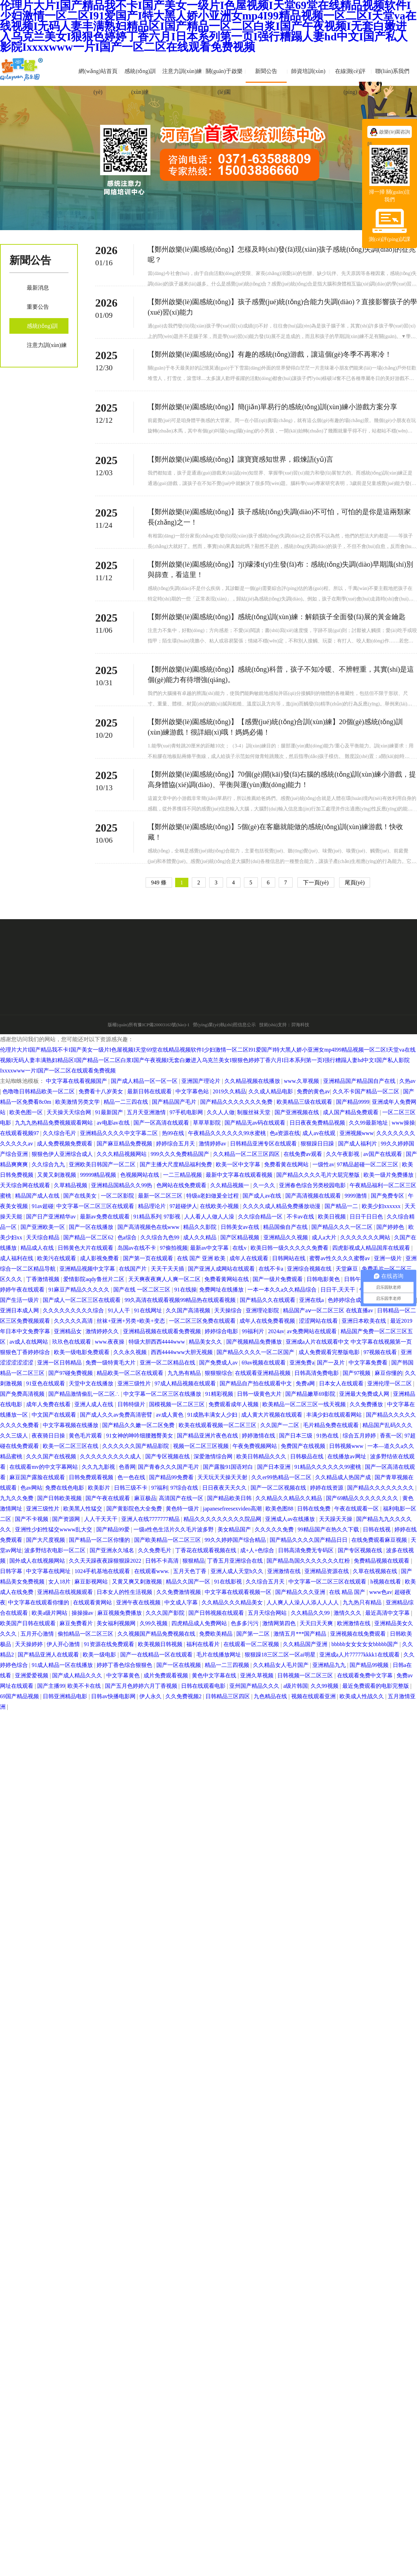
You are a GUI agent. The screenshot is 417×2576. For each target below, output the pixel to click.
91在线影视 (228, 1582)
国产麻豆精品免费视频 (125, 1144)
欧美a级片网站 (50, 1613)
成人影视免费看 (100, 1258)
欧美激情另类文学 (78, 1102)
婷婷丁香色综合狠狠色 (125, 1665)
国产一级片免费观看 (278, 1279)
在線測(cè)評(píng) (350, 81)
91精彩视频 (220, 1394)
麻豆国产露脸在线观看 (37, 1477)
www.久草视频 (302, 1081)
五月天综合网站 (268, 1613)
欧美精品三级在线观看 (305, 1102)
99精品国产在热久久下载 (329, 1529)
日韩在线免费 (314, 1509)
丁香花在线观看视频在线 (206, 1550)
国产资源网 (66, 1519)
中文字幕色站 (192, 1091)
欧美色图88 (280, 1509)
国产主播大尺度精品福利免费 (176, 1164)
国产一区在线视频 (179, 1665)
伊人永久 (151, 1696)
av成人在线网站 (29, 1342)
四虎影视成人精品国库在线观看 (371, 1248)
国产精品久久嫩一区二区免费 (139, 1425)
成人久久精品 (200, 1237)
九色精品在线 (271, 1696)
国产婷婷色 (391, 1227)
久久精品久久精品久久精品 (289, 1498)
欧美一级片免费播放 (389, 1175)
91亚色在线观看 (46, 1383)
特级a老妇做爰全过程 (213, 1196)
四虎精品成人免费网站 (199, 1623)
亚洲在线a (312, 1300)
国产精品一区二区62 (89, 1237)
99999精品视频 (98, 1175)
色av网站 (31, 1488)
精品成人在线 (38, 1248)
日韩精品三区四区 (228, 1696)
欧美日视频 (332, 1217)
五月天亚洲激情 (147, 1112)
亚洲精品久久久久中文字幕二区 (119, 1133)
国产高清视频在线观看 (313, 1196)
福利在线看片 (203, 1644)
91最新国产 (109, 1112)
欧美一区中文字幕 (239, 1164)
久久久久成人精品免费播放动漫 (282, 1206)
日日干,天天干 (338, 1290)
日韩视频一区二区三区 (305, 1675)
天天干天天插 (168, 1269)
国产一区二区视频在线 (279, 1488)
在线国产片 (133, 1269)
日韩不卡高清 (162, 1561)
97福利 (159, 1488)
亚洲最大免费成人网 (365, 1394)
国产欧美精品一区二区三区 (168, 1540)
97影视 (173, 1217)
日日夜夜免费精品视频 (317, 1123)
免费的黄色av (313, 1091)
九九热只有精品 (363, 1602)
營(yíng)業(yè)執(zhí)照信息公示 (224, 1024)
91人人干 (119, 1310)
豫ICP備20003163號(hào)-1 (164, 1024)
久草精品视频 (71, 1185)
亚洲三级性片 (134, 1383)
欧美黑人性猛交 (83, 1509)
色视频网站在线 (140, 1175)
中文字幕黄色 (123, 1675)
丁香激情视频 (43, 1279)
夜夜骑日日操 (49, 1436)
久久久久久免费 (275, 1529)
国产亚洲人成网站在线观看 (222, 1269)
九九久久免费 (17, 1498)
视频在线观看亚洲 (314, 1696)
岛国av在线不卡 (137, 1248)
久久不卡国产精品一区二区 (367, 1091)
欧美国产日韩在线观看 (28, 1623)
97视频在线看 (380, 1352)
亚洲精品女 (68, 1331)
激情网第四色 (279, 1623)
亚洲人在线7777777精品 (151, 1519)
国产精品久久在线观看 (268, 1300)
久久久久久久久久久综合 (74, 1310)
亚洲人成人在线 (94, 1404)
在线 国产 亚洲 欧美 (202, 1258)
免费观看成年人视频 (234, 1404)
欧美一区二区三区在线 (71, 1446)
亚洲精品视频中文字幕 (87, 1269)
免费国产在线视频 (304, 1446)
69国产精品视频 (20, 1696)
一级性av (323, 1164)
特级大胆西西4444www (158, 1342)
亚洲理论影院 (263, 1310)
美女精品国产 (235, 1529)
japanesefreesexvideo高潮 (233, 1509)
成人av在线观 (319, 1133)
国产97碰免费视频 (71, 1373)
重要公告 (38, 307)
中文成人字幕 (181, 1602)
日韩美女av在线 (241, 1227)
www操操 (403, 1123)
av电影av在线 (114, 1123)
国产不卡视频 (32, 1519)
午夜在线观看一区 (357, 1509)
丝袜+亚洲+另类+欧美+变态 (131, 1321)
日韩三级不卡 (131, 1488)
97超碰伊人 (183, 1206)
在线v (240, 1248)
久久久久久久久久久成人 (111, 1456)
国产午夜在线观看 (108, 1498)
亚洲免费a (301, 1363)
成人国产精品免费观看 (351, 1112)
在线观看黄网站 (93, 1602)
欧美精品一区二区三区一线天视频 (304, 1404)
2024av (276, 1331)
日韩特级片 (132, 1404)
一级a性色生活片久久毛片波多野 (174, 1529)
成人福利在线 (17, 1258)
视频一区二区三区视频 (201, 1446)
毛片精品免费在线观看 (331, 1425)
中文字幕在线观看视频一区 (239, 1592)
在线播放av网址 (347, 1456)
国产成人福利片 (358, 1144)
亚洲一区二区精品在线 (168, 1363)
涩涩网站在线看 (319, 1321)
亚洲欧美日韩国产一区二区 (103, 1164)
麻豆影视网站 (91, 1582)
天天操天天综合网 (69, 1112)
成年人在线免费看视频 (267, 1321)
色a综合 (127, 1237)
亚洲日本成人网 (20, 1310)
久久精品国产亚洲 (306, 1644)
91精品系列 (147, 1217)
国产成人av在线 (263, 1196)
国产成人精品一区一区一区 (145, 1081)
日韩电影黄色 (323, 1279)
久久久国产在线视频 (51, 1456)
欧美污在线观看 (57, 1258)
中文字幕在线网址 (49, 1571)
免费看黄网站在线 (227, 1279)
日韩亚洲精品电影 (66, 1696)
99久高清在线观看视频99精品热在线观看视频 (180, 1300)
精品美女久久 (206, 1342)
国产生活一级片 (20, 1300)
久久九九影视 (99, 1467)
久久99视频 (325, 1686)
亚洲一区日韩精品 (60, 1363)
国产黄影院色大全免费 (134, 1509)
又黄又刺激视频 (57, 1175)
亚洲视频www (357, 1133)
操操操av (83, 1613)
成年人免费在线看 (49, 1404)
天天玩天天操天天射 (223, 1477)
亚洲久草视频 (257, 1675)
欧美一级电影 (100, 1655)
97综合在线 (184, 1488)
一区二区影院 (118, 1196)
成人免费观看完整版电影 (330, 1352)
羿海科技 (300, 1024)
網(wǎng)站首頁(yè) (98, 81)
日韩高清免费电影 (317, 1373)
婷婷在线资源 (327, 1488)
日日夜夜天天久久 (225, 1488)
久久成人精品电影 (271, 1091)
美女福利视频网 (117, 1623)
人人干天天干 (101, 1519)
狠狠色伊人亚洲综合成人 (63, 1154)
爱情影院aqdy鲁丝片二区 (94, 1279)
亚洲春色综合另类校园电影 (313, 1185)
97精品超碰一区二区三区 (368, 1164)
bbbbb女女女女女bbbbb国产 (366, 1644)
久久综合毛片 (60, 1133)
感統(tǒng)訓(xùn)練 (139, 81)
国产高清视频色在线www (149, 1227)
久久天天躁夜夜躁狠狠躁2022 (105, 1561)
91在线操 (185, 1290)
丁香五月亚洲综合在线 (235, 1561)
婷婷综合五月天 (176, 1144)
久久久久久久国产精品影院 (136, 1446)
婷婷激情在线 (259, 1436)
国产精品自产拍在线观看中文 (256, 1383)
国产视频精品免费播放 (254, 1342)
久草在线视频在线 (376, 1571)
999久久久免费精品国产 (181, 1154)
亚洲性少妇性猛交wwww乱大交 (54, 1529)
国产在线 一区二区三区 (142, 1290)
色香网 (127, 1467)
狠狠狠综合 (218, 1373)
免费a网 (306, 1383)
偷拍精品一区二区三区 (86, 1634)
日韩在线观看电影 (204, 1686)
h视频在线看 (386, 1582)
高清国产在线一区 (182, 1498)
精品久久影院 (200, 1227)
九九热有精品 (184, 1373)
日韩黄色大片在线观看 (86, 1248)
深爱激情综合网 (214, 1456)
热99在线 (174, 1133)
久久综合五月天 (266, 1582)
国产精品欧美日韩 (230, 1498)
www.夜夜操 (110, 1342)
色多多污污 (245, 1623)
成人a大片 (325, 1237)
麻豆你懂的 (388, 1373)
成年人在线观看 (249, 1258)
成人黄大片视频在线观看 (272, 1415)
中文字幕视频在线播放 (71, 1425)
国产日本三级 (296, 1436)
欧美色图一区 (26, 1112)
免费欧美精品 (216, 1634)
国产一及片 (331, 1363)
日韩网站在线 (289, 1258)
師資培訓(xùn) (308, 71)
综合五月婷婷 (360, 1436)
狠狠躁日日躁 (318, 1144)
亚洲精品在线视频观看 (65, 1592)
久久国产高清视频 (189, 1310)
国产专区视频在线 (168, 1456)
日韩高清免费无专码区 (306, 1550)
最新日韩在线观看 (150, 1091)
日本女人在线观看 (342, 1383)
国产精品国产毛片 (175, 1102)
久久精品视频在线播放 (252, 1081)
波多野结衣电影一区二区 (55, 1550)
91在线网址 (148, 1310)
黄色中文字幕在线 (215, 1675)
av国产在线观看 (383, 1154)
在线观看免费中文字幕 (365, 1675)
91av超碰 (43, 1206)
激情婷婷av (213, 1144)
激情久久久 (348, 1613)
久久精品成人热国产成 (343, 1477)
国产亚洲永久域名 (113, 1550)
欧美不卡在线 (84, 1686)
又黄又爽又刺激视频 (137, 1582)
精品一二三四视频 (228, 1665)
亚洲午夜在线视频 (139, 1602)
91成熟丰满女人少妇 (213, 1415)
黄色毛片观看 (86, 1436)
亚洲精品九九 (329, 1665)
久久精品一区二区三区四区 (247, 1154)
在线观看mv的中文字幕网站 (44, 1467)
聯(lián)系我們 (392, 71)
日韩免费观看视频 (92, 1477)
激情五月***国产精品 (300, 1634)
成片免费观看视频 (166, 1675)
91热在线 (328, 1436)
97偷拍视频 (174, 1248)
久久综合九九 (49, 1164)
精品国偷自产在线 (286, 1227)
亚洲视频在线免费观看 (358, 1634)
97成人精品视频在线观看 (186, 1383)
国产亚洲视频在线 (297, 1112)
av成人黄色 (170, 1415)
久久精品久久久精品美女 (233, 1602)
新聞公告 (266, 71)
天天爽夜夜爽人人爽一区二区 (165, 1279)
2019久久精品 (229, 1091)
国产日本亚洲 (274, 1467)
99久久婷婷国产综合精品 (236, 1540)
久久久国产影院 (166, 1613)
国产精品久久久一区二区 (342, 1227)
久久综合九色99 (160, 1237)
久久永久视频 (130, 1352)
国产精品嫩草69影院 (311, 1394)
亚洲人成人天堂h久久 (238, 1571)
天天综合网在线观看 (25, 1185)
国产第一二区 (253, 1634)
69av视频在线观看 (264, 1363)
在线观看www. (152, 1571)
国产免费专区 (388, 1196)
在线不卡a (272, 1269)
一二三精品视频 (183, 1175)
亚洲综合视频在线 (310, 1269)
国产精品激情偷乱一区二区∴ (84, 1394)
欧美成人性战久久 (362, 1696)
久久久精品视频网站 (122, 1154)
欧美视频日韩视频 (161, 1644)
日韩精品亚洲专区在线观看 (264, 1144)
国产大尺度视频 (46, 1540)
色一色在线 (132, 1477)
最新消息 (38, 288)
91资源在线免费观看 (110, 1644)
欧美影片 (100, 1488)
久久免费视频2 (184, 1696)
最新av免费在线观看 (105, 1217)
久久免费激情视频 (179, 1592)
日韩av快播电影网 (114, 1696)
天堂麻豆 (347, 1269)
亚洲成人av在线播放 (290, 1519)
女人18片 (60, 1582)
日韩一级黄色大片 (260, 1394)
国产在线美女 (80, 1196)
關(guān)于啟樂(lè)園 (224, 81)
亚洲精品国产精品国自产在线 (360, 1081)
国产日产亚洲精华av (51, 1217)
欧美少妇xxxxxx (382, 1206)
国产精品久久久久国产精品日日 (309, 1540)
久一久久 (265, 1185)
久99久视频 (154, 1623)
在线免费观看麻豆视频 (379, 1540)
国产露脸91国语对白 (228, 1467)
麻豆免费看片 (76, 1623)
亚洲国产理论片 (201, 1081)
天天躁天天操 (336, 1519)
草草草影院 (207, 1123)
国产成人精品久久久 (78, 1675)
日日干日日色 (367, 1217)
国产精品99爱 (113, 1529)
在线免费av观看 (304, 1154)
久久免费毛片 (155, 1550)
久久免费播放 (367, 1404)
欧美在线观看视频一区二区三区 (218, 1425)
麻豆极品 (145, 1498)
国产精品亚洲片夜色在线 (208, 1436)
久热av (407, 1081)
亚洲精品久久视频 (286, 1237)
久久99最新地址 (369, 1123)
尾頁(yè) (355, 882)
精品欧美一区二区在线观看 (131, 1373)
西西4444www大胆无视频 (182, 1352)
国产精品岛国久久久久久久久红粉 (309, 1561)
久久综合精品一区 (261, 1217)
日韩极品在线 (307, 1456)
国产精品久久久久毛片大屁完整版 (318, 1175)
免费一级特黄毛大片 (111, 1363)
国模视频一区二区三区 (177, 1404)
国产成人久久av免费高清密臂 (116, 1415)
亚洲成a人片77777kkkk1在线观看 (360, 1655)
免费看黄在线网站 (287, 1164)
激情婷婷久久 (102, 1331)
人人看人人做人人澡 (210, 1217)
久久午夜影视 (343, 1154)
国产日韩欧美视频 (60, 1498)
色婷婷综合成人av (350, 1300)
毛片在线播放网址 (219, 1655)
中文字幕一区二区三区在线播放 (163, 1394)
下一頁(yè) (316, 882)
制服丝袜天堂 (254, 1112)
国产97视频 (357, 1373)
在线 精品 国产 (348, 1592)
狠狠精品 (193, 1561)
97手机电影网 (187, 1112)
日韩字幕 (12, 1571)
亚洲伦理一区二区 (390, 1383)
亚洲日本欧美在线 (364, 1321)
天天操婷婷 (29, 1644)
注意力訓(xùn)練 (182, 71)
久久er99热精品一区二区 (281, 1477)
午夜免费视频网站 (255, 1446)
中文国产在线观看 (54, 1415)
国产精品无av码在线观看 (255, 1123)
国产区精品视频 (240, 1237)
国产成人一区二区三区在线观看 (82, 1300)
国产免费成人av (219, 1363)
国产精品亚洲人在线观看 (49, 1655)
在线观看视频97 (20, 1133)
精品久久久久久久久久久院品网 (223, 1519)
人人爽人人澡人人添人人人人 (303, 1602)
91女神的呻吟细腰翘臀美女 (140, 1436)
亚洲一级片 (388, 1258)
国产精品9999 (352, 1102)
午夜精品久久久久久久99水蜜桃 (227, 1133)
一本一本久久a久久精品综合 (282, 1290)
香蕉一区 (391, 1436)
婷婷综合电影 (222, 1331)
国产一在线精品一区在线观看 (157, 1655)
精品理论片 (152, 1206)
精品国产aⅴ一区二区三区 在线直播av (328, 1310)
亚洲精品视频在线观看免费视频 (162, 1331)
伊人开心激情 (64, 1644)
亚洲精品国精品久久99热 (122, 1185)
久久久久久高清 (74, 1321)
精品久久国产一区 (189, 1582)
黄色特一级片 (183, 1509)
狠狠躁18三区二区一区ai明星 (281, 1655)
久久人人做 (221, 1112)
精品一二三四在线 (126, 1102)
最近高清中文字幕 (388, 1613)
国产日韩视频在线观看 (216, 1613)
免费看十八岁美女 (101, 1091)
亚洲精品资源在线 (327, 1571)
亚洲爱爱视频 (32, 1675)
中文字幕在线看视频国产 (77, 1081)
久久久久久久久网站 (366, 1237)
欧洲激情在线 (354, 1623)
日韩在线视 (377, 1529)
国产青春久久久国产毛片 (169, 1467)
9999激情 (356, 1196)
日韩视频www (347, 1446)
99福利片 (253, 1331)
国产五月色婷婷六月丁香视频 (142, 1686)
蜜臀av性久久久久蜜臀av (340, 1258)
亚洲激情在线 (284, 1571)
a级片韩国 (295, 1686)
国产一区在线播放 (92, 1227)
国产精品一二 (342, 1206)
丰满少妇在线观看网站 (334, 1415)
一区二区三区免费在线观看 (203, 1321)
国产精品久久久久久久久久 (381, 1488)
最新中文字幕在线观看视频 (240, 1175)
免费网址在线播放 (222, 1290)
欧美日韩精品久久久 (262, 1456)
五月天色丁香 (190, 1571)
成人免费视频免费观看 (65, 1144)
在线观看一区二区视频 (251, 1644)
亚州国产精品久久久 (255, 1686)
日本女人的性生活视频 (125, 1592)
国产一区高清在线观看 (161, 1123)
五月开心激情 (38, 1634)
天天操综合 (228, 1310)
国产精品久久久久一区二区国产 (256, 1352)
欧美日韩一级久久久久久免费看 (290, 1248)
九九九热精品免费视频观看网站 (54, 1123)
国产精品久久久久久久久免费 (237, 1102)
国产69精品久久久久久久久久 (363, 1498)
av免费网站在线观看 (312, 1331)
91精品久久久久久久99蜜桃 (328, 1467)
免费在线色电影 (65, 1488)
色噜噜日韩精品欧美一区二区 (39, 1091)
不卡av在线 (301, 1217)
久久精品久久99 (311, 1613)
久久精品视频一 (230, 1185)
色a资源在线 (285, 1133)
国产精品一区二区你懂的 (100, 1540)
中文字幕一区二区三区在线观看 (96, 1206)
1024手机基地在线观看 (102, 1571)
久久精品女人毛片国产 (281, 1665)
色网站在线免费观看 (182, 1185)
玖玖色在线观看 (72, 1342)
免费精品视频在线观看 (382, 1561)
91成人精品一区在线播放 (63, 1665)
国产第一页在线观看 (148, 1258)
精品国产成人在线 (38, 1196)
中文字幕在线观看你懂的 (39, 1602)
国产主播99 (51, 1686)
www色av (380, 1592)
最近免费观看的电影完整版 (376, 1686)
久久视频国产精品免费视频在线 (157, 1634)
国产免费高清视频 (23, 1394)
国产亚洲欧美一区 (43, 1227)
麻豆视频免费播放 (120, 1613)
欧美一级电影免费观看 (82, 1352)
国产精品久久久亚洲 (301, 1592)
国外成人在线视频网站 (37, 1561)
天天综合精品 (43, 1237)
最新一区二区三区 (161, 1196)
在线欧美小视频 (220, 1206)
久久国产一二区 (280, 1425)
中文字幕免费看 (369, 1363)
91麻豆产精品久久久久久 (79, 1290)
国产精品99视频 (370, 1665)
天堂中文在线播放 (92, 1383)
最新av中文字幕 (210, 1248)
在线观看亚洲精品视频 (263, 1373)
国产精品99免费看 (172, 1477)
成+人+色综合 (258, 1550)
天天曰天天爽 (317, 1623)
